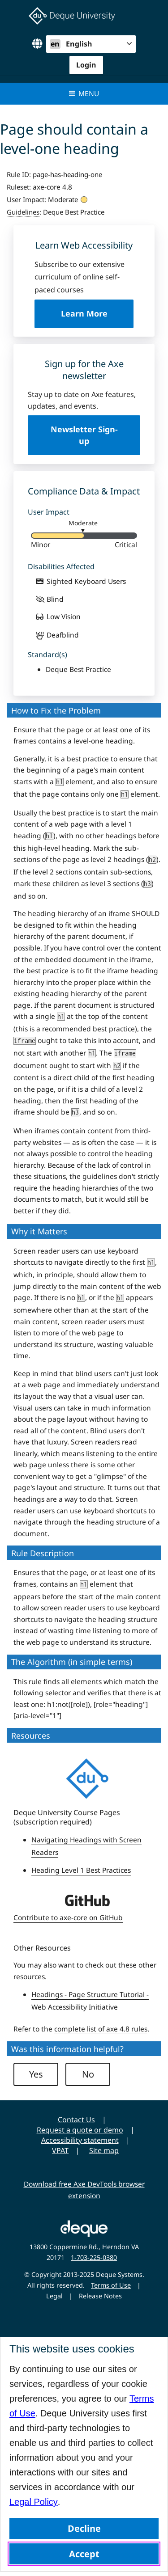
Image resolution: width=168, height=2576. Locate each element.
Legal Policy (33, 2502)
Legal (54, 2296)
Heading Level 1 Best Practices (81, 1870)
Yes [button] (36, 2074)
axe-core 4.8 (52, 187)
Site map (104, 2150)
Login (86, 65)
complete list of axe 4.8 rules (100, 2029)
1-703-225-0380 (94, 2257)
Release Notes (100, 2296)
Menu (84, 93)
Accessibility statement (80, 2140)
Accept (84, 2554)
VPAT (60, 2150)
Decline (84, 2528)
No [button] (88, 2074)
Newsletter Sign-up (84, 435)
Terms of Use (111, 2285)
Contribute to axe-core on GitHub (68, 1917)
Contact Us (76, 2119)
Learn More (97, 318)
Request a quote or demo (80, 2130)
